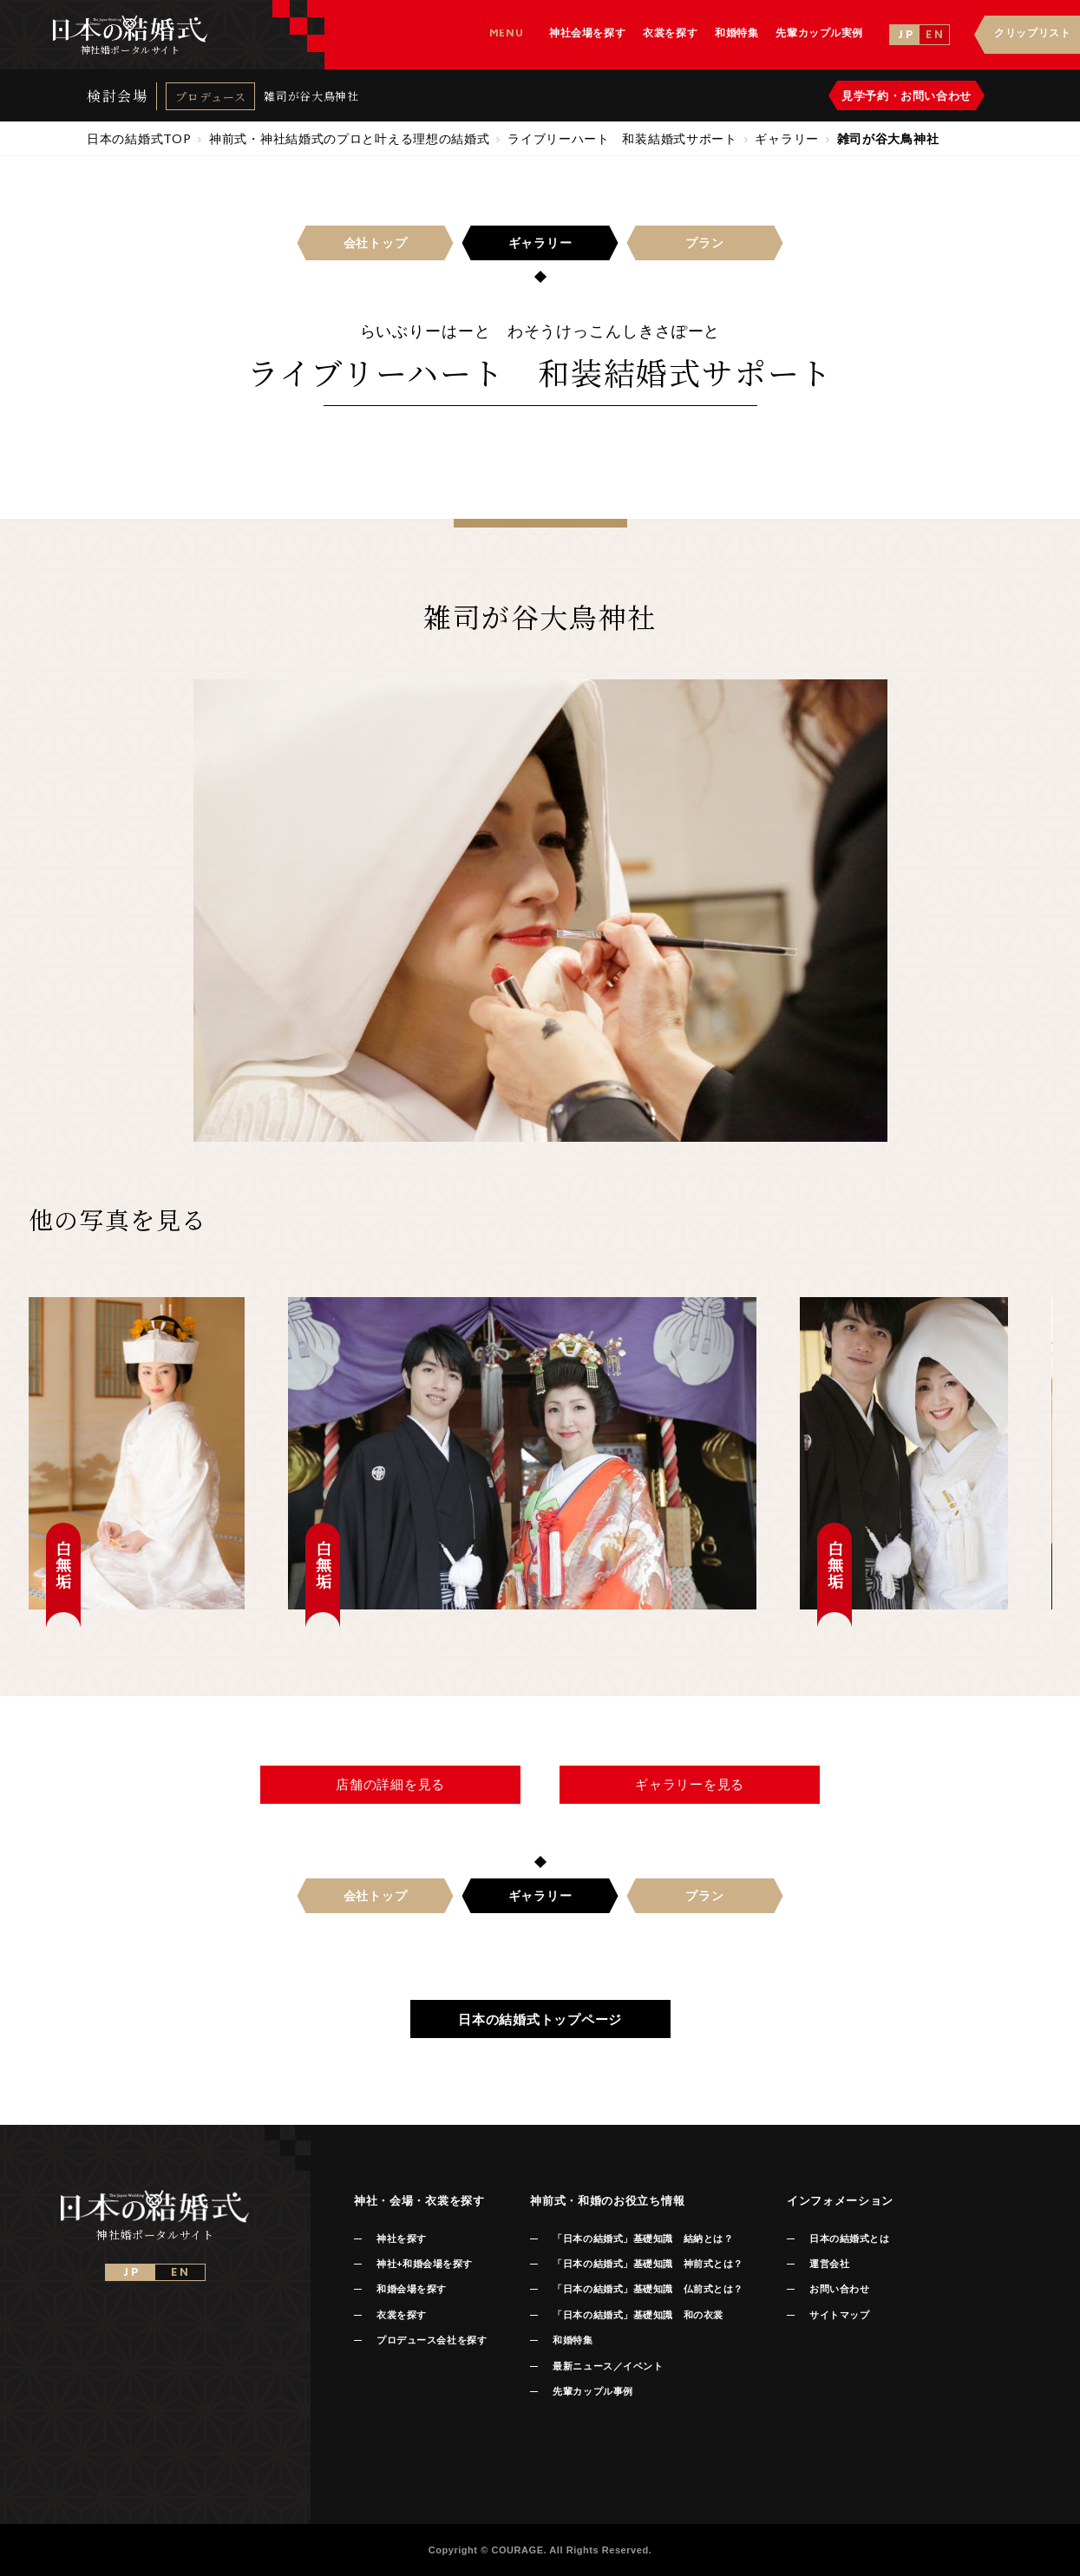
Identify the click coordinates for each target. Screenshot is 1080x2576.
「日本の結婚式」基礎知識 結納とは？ (643, 2238)
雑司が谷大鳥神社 (311, 96)
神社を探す (401, 2238)
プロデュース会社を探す (431, 2340)
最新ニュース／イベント (608, 2366)
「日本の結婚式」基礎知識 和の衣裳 (638, 2315)
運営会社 (829, 2263)
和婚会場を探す (411, 2289)
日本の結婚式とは (849, 2238)
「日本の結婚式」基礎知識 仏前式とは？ (648, 2289)
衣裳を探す (401, 2315)
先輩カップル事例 (592, 2391)
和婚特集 (572, 2340)
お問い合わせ (839, 2289)
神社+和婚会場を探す (424, 2263)
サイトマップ (839, 2315)
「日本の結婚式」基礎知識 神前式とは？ (648, 2263)
